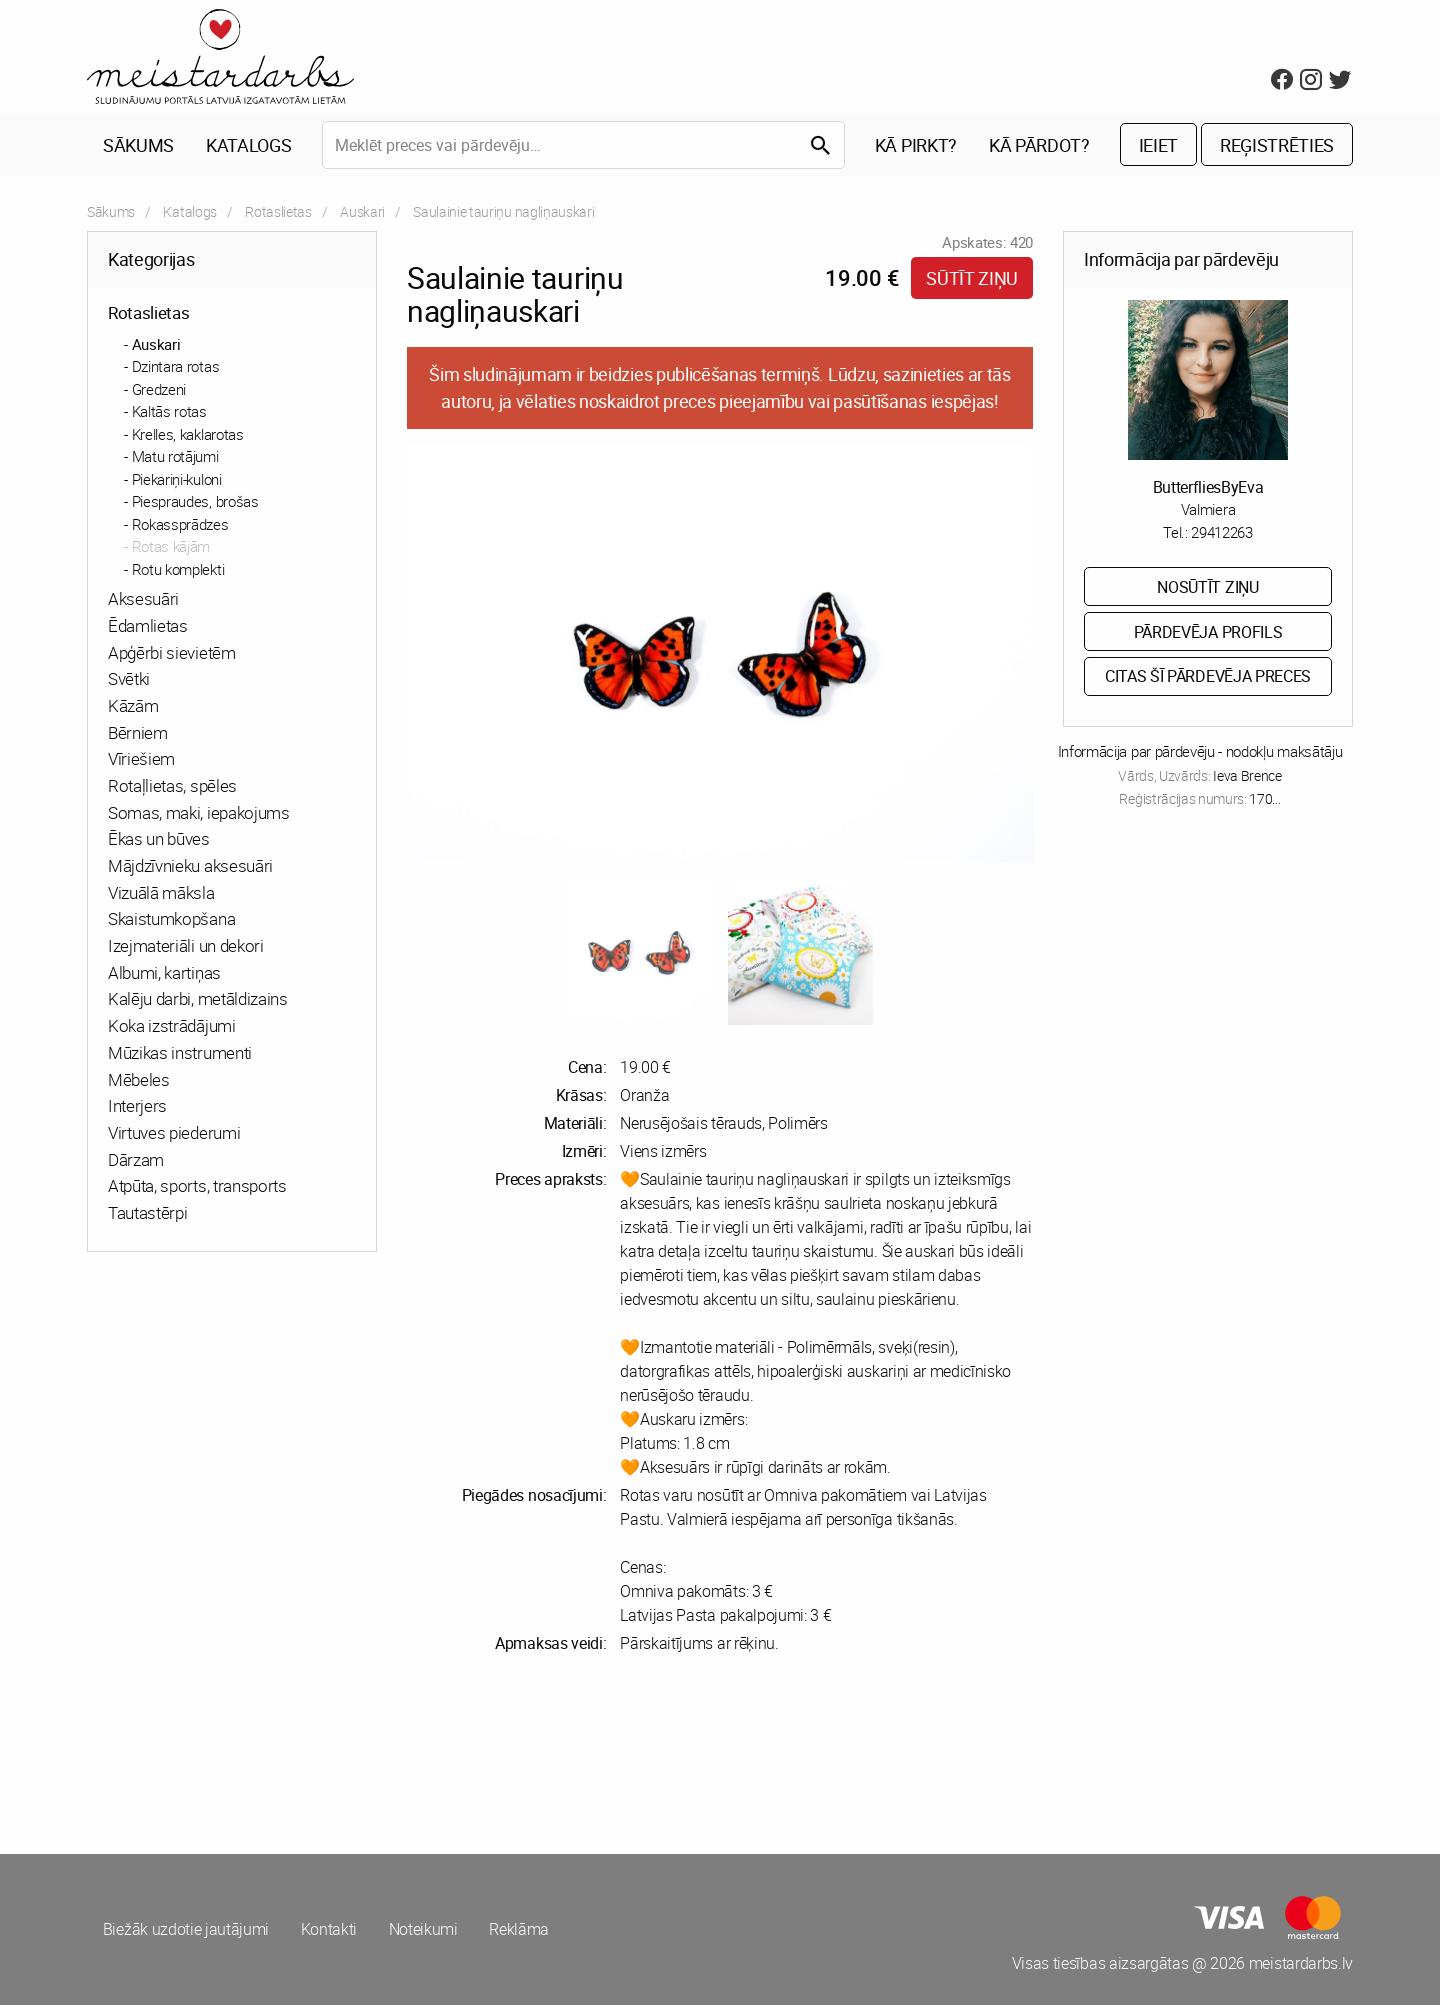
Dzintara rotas (176, 367)
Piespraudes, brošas (195, 502)
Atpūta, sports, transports (197, 1187)
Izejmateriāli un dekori (186, 946)
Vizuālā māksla (161, 893)
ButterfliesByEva (1208, 488)
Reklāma (521, 1931)
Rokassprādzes (180, 525)
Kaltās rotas (169, 412)
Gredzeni (159, 390)
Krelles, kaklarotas (188, 435)
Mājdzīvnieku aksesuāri (190, 866)
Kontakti (329, 1931)
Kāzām (133, 706)
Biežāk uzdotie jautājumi (186, 1931)
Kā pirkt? (916, 146)
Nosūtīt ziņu (1207, 588)
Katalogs (248, 146)
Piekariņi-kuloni (177, 480)
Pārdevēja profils (1208, 633)
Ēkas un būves (159, 840)
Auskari (362, 212)
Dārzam (136, 1160)
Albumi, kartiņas (164, 973)
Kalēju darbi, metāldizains (198, 1000)
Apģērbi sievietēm (172, 653)
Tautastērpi (147, 1213)
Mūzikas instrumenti (180, 1053)
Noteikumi (424, 1931)
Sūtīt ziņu (972, 279)
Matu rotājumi (175, 457)
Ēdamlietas (148, 626)
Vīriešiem (141, 760)
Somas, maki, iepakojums (199, 813)
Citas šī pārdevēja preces (1208, 678)
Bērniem (138, 733)
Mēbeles (139, 1080)
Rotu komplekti (178, 570)
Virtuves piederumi (174, 1133)
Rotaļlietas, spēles (172, 786)
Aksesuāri (143, 599)
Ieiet (1158, 146)
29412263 (1221, 533)
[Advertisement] (400, 1755)
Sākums (138, 146)
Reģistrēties (1277, 146)
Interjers (137, 1106)
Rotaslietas (278, 212)
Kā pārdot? (1039, 146)
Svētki (129, 679)
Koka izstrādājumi (172, 1026)
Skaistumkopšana (171, 920)
